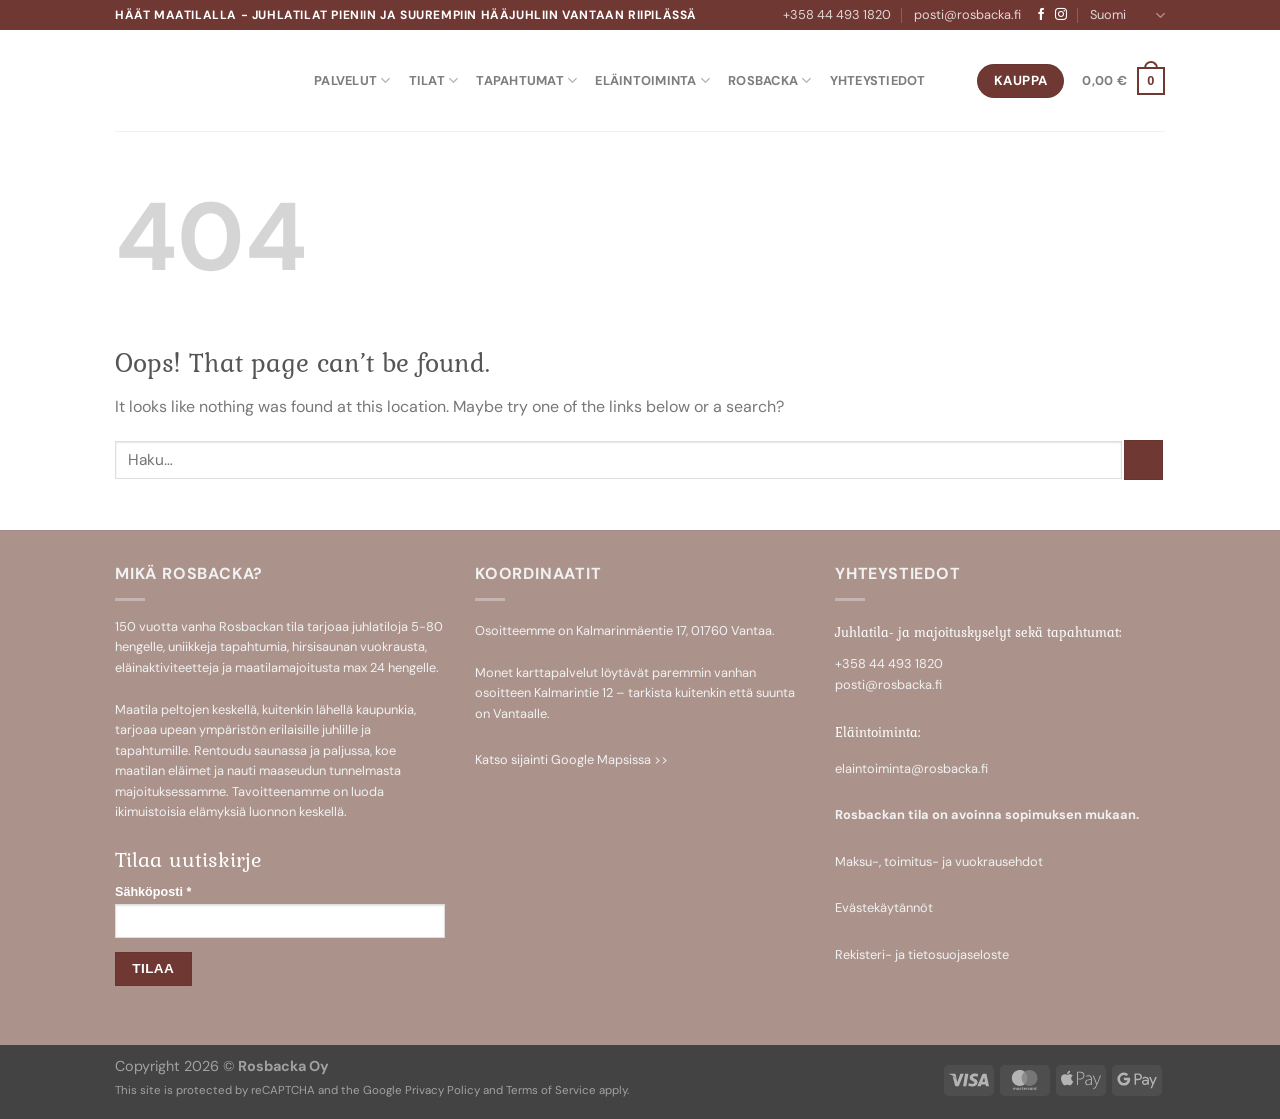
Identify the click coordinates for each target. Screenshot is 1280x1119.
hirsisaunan (324, 646)
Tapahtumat (526, 80)
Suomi (1127, 15)
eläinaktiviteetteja (167, 667)
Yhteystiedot (878, 80)
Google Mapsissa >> (609, 759)
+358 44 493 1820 (837, 14)
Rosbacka (770, 80)
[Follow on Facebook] (1041, 15)
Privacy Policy (442, 1090)
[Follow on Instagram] (1061, 15)
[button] (1123, 81)
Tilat (434, 80)
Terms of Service (551, 1090)
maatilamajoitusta (287, 667)
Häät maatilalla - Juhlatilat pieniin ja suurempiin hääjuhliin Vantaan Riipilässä (406, 15)
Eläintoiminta (652, 80)
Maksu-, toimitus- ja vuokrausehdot (939, 861)
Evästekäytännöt (884, 907)
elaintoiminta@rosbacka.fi (911, 768)
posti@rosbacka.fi (967, 14)
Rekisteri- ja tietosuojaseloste (922, 954)
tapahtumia (253, 646)
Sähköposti (153, 892)
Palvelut (352, 80)
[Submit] (1143, 459)
